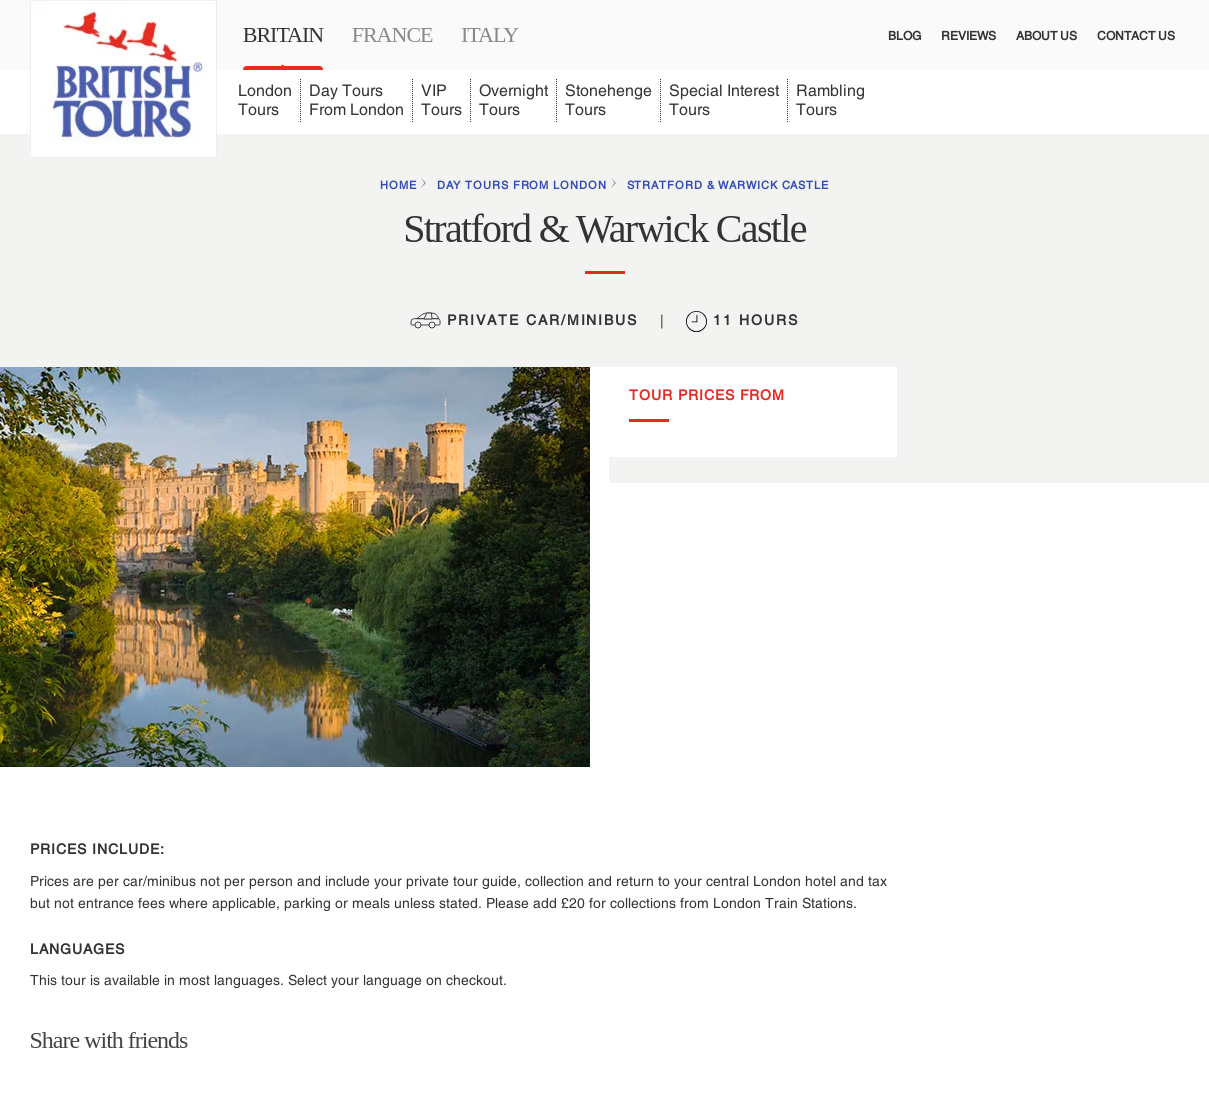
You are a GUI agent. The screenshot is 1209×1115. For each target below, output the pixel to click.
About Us (1046, 36)
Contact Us (1136, 36)
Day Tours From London (356, 99)
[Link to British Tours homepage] (123, 79)
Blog (904, 36)
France (392, 34)
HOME (398, 185)
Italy (489, 34)
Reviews (968, 36)
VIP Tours (441, 99)
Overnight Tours (513, 99)
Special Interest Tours (724, 99)
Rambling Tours (830, 99)
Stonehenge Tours (608, 99)
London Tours (265, 99)
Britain (283, 34)
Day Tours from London (522, 185)
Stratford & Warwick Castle (728, 185)
